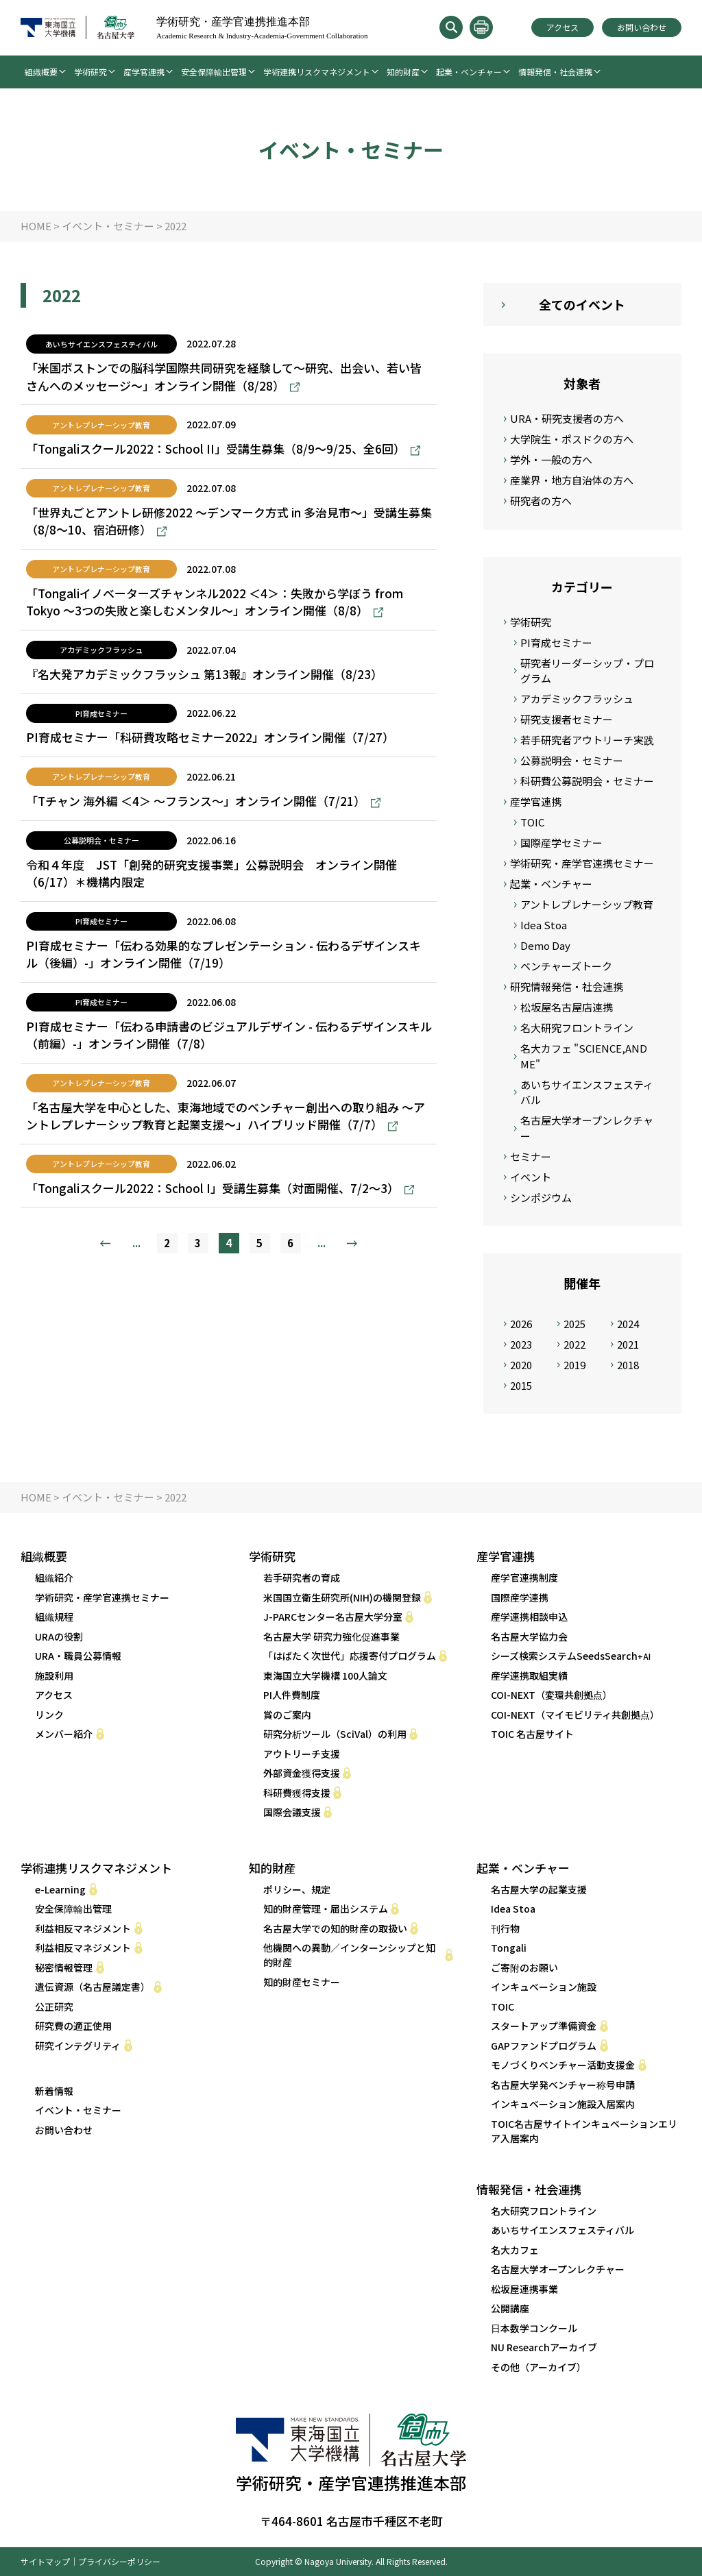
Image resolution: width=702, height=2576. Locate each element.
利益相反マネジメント (83, 1928)
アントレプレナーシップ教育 (586, 904)
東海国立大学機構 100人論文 (325, 1675)
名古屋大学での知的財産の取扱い (335, 1928)
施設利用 (54, 1675)
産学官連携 (144, 71)
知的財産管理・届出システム (325, 1908)
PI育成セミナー (556, 642)
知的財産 (403, 71)
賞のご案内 (287, 1714)
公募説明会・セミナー (571, 760)
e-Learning (60, 1889)
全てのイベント (582, 304)
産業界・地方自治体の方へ (571, 480)
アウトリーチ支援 (301, 1754)
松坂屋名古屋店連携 (566, 1007)
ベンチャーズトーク (566, 966)
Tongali (508, 1947)
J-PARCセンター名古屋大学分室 (332, 1616)
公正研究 (54, 2006)
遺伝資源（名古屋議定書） (92, 1987)
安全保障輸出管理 (214, 71)
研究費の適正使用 (73, 2026)
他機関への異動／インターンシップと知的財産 (349, 1955)
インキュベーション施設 (543, 1987)
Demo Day (545, 945)
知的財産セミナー (301, 1982)
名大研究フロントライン (576, 1027)
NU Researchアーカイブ (544, 2347)
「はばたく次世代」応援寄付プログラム (349, 1656)
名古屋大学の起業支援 (539, 1889)
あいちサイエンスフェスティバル (586, 1092)
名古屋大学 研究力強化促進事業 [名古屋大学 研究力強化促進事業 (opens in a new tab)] (331, 1636)
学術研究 (90, 71)
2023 (521, 1344)
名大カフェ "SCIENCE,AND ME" (583, 1056)
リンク (49, 1714)
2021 (628, 1344)
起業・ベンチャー (469, 71)
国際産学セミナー (561, 842)
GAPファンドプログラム (543, 2045)
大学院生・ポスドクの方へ (571, 439)
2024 (628, 1323)
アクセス (562, 27)
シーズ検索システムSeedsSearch (571, 1656)
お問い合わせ (641, 27)
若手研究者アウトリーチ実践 (587, 740)
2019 (574, 1365)
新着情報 (54, 2091)
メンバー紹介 (64, 1734)
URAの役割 (59, 1636)
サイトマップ (45, 2561)
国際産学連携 (519, 1597)
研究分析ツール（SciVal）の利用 (335, 1734)
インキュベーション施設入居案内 (563, 2104)
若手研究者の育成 (301, 1577)
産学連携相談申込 (529, 1616)
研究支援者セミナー (566, 719)
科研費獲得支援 (296, 1793)
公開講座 (510, 2308)
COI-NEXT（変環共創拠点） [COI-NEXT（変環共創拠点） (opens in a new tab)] (551, 1695)
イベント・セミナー (78, 2110)
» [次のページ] (352, 1243)
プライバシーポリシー (119, 2561)
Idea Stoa (543, 925)
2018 (628, 1365)
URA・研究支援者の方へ (567, 418)
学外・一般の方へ (551, 459)
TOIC (532, 822)
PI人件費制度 (291, 1695)
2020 (521, 1365)
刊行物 (505, 1928)
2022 (574, 1344)
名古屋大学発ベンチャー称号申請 (563, 2085)
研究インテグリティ (78, 2045)
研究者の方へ (541, 500)
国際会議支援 (292, 1812)
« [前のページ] (105, 1243)
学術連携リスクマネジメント (316, 71)
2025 (574, 1323)
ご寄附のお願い (524, 1967)
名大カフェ (515, 2250)
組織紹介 (54, 1577)
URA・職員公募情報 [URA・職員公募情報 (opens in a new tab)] (78, 1656)
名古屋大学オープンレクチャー (586, 1128)
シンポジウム (541, 1197)
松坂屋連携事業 (524, 2289)
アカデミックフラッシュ (576, 698)
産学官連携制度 (524, 1577)
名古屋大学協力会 (529, 1636)
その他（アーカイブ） (538, 2367)
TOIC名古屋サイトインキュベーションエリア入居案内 (584, 2131)
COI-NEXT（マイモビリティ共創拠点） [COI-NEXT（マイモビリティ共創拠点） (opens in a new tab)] (575, 1714)
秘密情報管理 (64, 1967)
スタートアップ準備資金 (543, 2026)
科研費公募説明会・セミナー (587, 781)
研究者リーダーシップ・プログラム (587, 671)
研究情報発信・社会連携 (566, 986)
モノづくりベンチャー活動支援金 (563, 2065)
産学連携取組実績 (529, 1675)
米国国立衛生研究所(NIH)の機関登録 (342, 1597)
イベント (530, 1177)
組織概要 (41, 71)
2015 (521, 1385)
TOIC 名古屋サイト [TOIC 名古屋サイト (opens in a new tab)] (532, 1734)
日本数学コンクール (534, 2328)
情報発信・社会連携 (555, 71)
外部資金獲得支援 (301, 1773)
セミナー (530, 1156)
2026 (521, 1323)
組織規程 (54, 1616)
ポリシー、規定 (296, 1889)
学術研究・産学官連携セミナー (582, 863)
